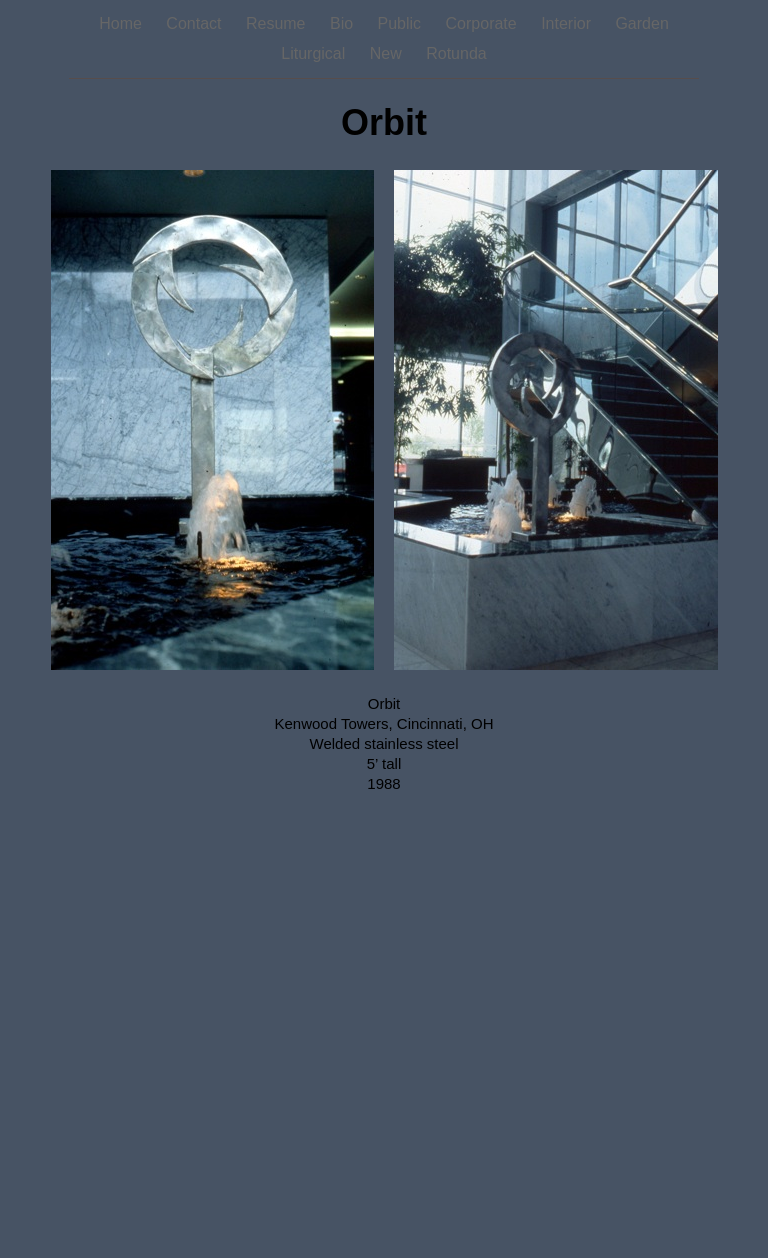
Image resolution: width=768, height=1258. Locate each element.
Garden (641, 23)
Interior (568, 23)
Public (402, 23)
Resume (278, 23)
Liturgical (315, 53)
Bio (344, 23)
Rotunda (456, 53)
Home (122, 23)
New (388, 53)
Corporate (484, 23)
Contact (196, 23)
